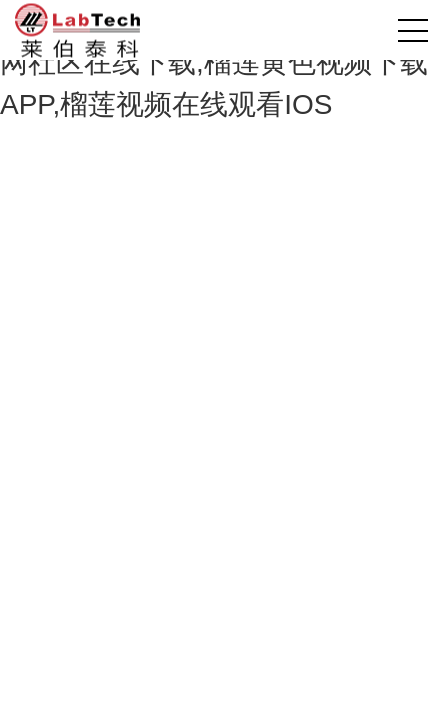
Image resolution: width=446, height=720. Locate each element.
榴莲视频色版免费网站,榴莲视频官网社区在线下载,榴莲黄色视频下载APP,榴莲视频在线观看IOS (214, 62)
